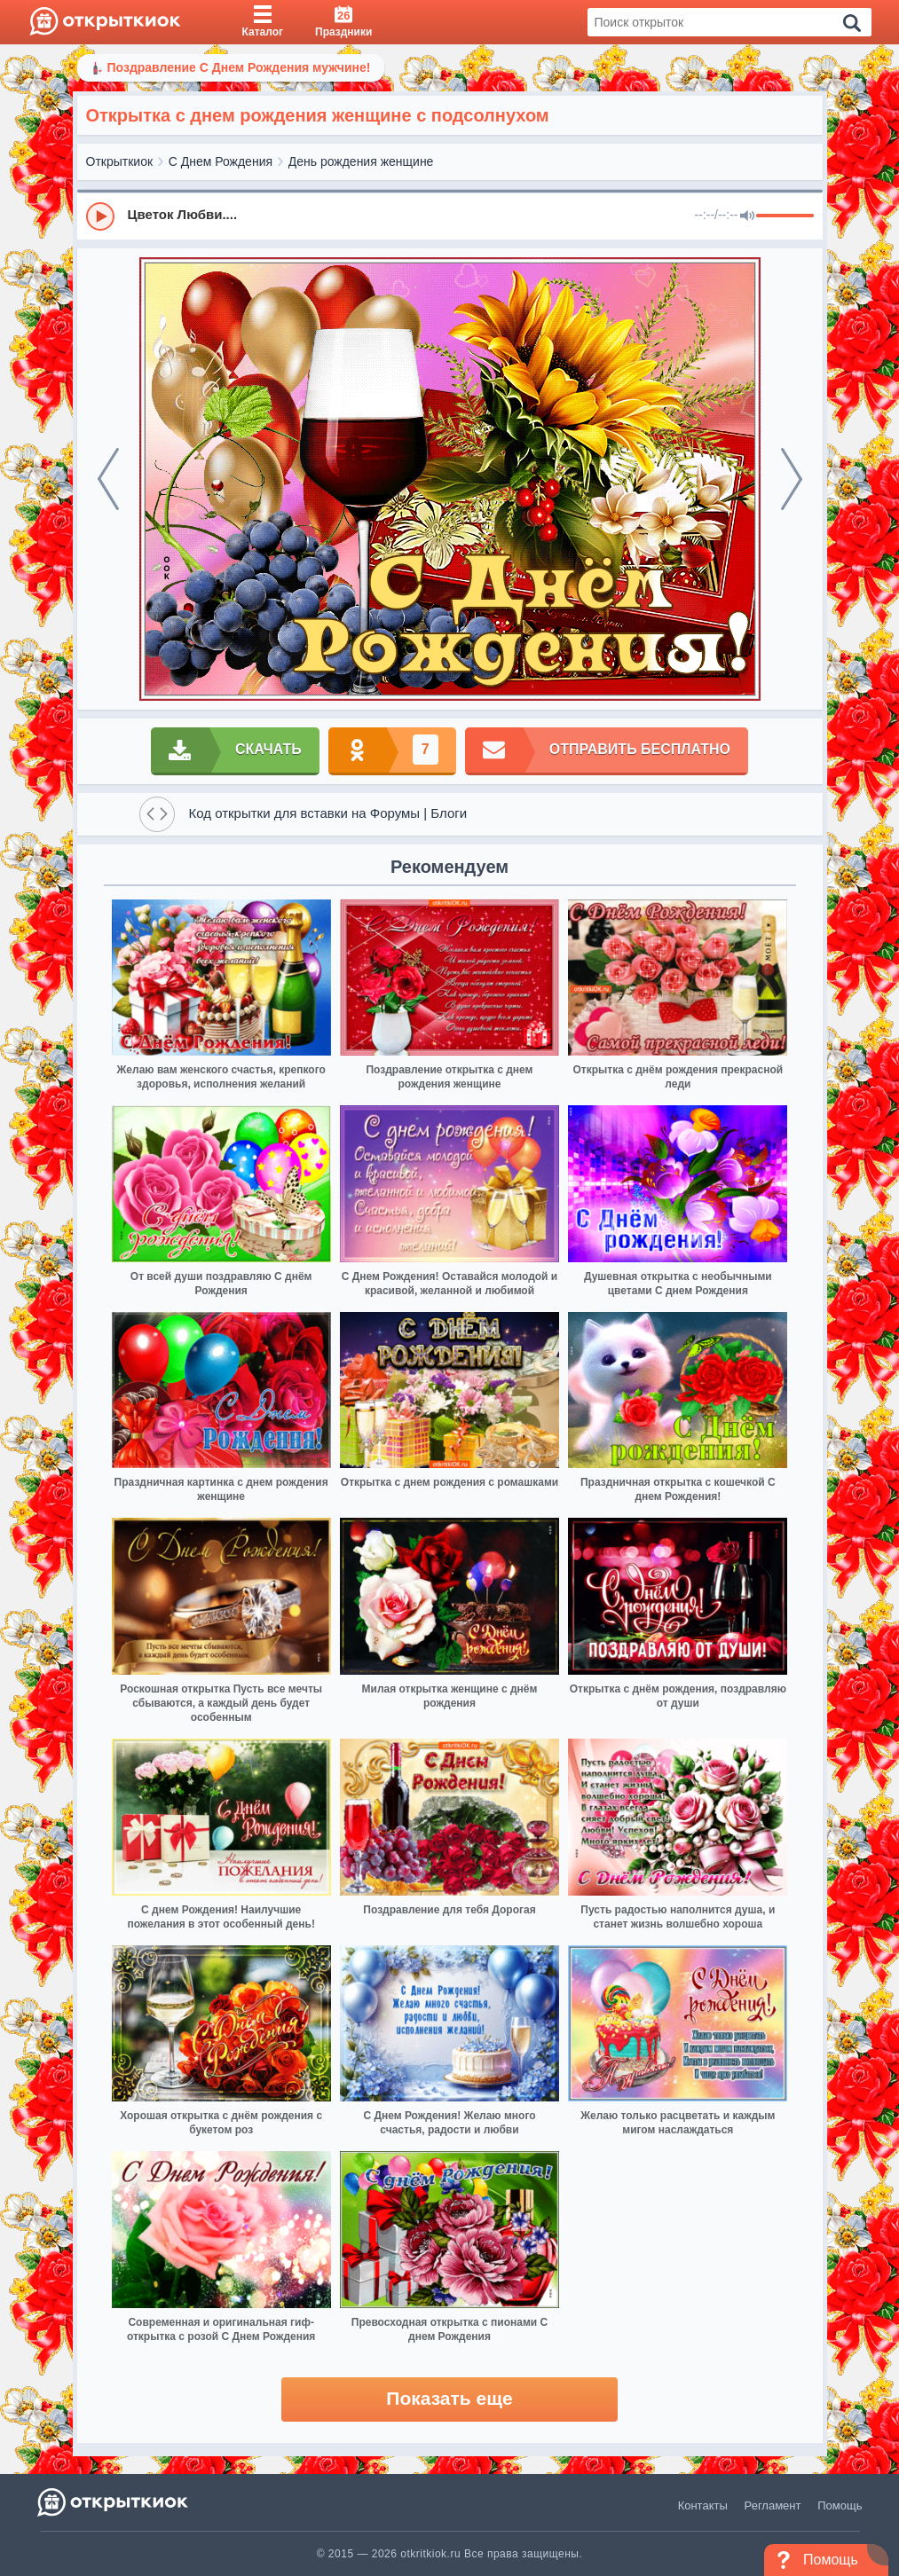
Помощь (839, 2505)
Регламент (773, 2505)
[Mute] (747, 216)
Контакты (703, 2505)
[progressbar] (785, 216)
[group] (450, 216)
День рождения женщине (361, 161)
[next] (791, 479)
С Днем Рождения (220, 161)
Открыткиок (120, 161)
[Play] (100, 216)
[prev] (108, 479)
